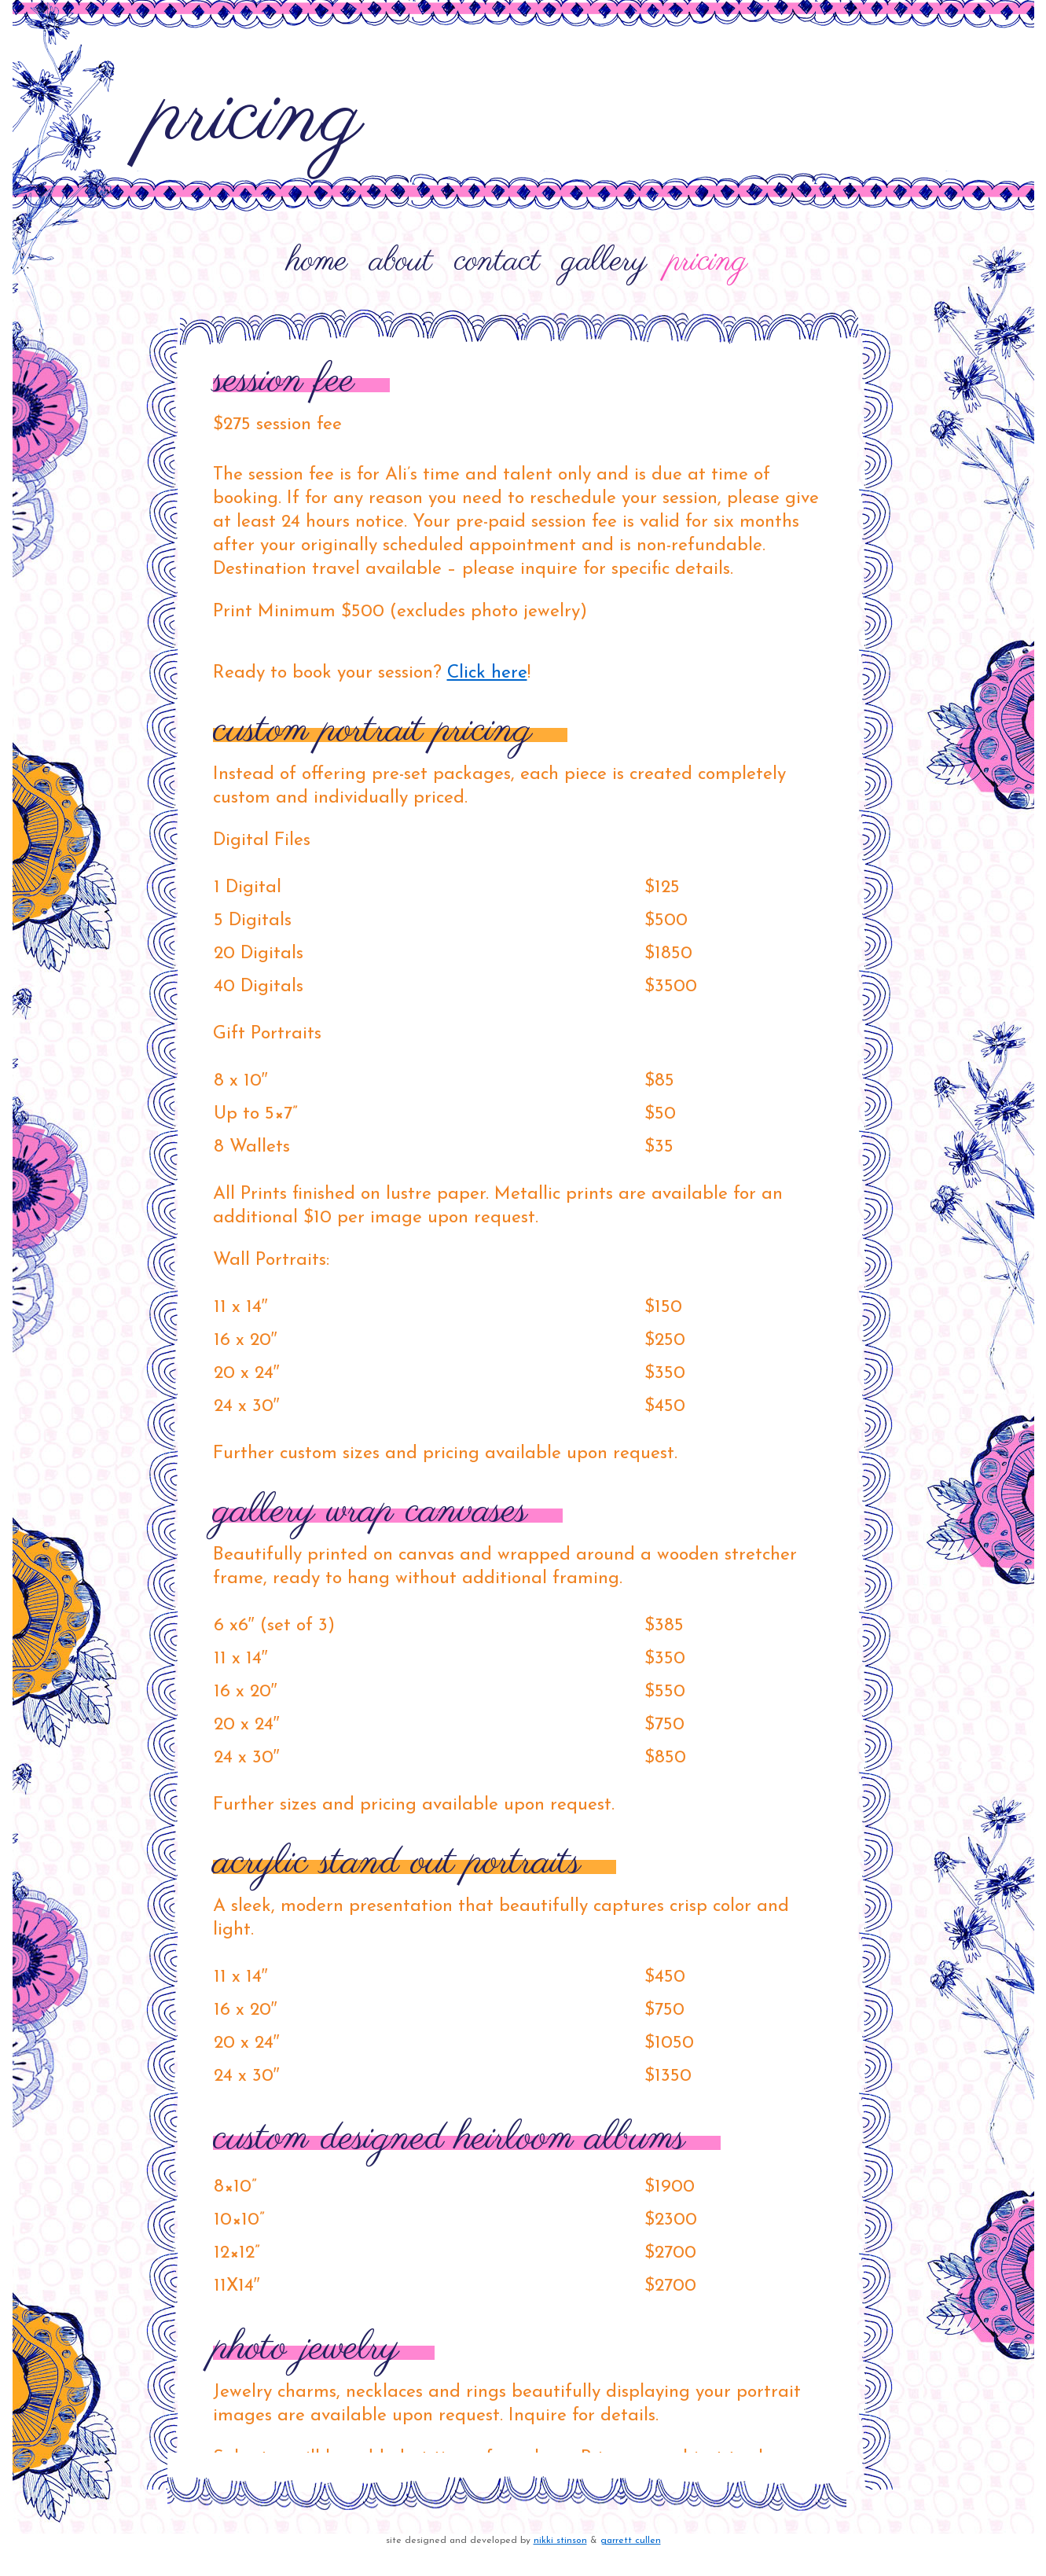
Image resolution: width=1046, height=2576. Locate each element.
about (400, 262)
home (317, 262)
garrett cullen (630, 2540)
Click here (487, 673)
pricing (708, 262)
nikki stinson (560, 2540)
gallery (604, 262)
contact (497, 262)
